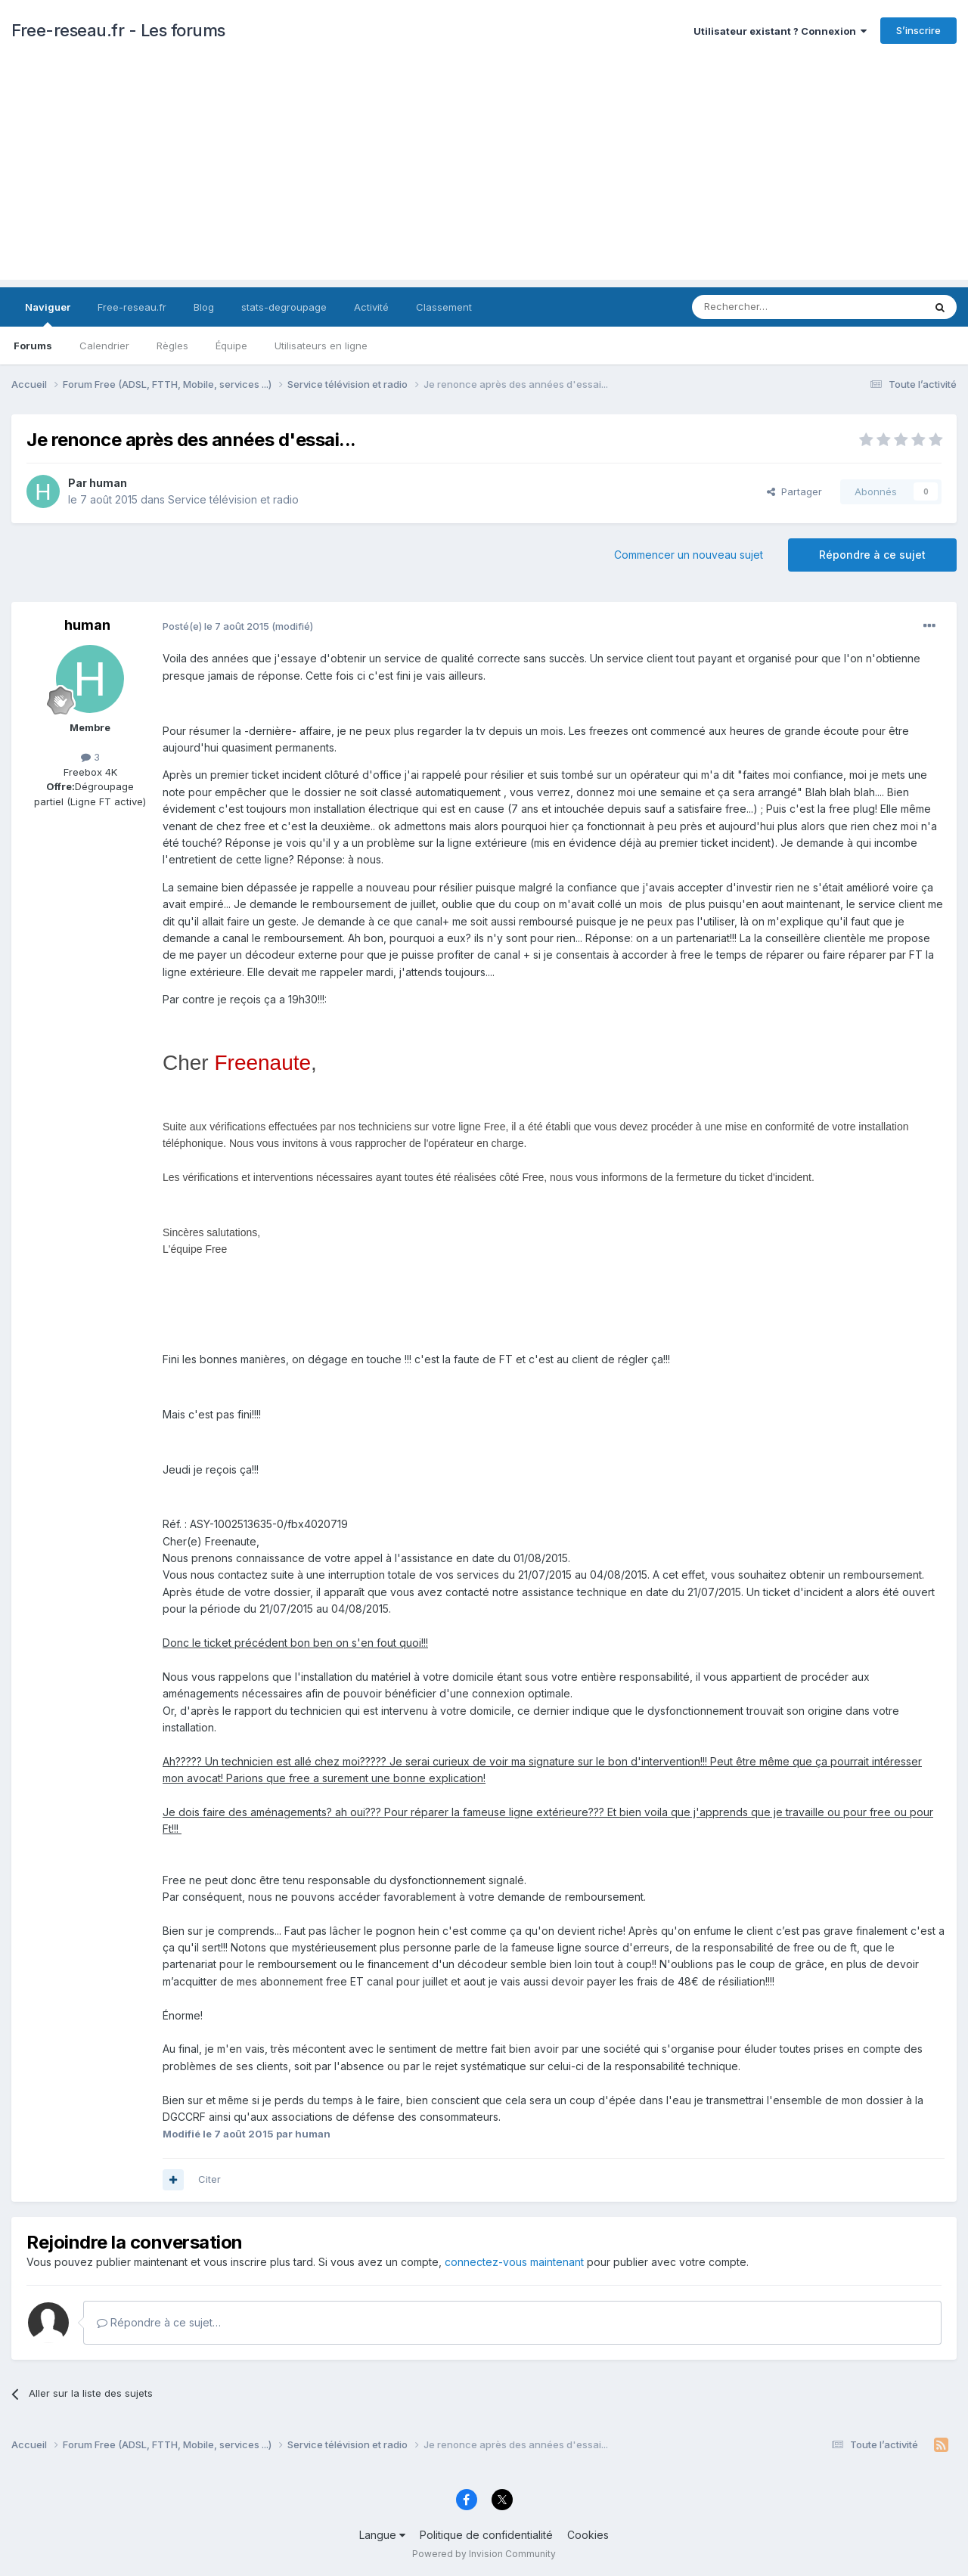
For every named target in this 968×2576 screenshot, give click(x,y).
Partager (794, 491)
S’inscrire (918, 30)
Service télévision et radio (233, 499)
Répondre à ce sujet (872, 554)
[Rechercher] (774, 307)
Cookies (588, 2534)
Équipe (231, 345)
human (108, 482)
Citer (209, 2179)
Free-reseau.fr (132, 307)
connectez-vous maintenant (514, 2261)
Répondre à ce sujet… (159, 2322)
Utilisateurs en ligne (321, 345)
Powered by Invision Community (484, 2553)
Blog (204, 307)
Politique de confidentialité (486, 2534)
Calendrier (104, 345)
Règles (172, 345)
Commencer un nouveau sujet (688, 554)
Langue (382, 2534)
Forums (33, 345)
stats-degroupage (284, 307)
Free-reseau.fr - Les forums (118, 30)
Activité (371, 307)
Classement (444, 307)
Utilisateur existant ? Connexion (780, 31)
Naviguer (47, 314)
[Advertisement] (484, 174)
